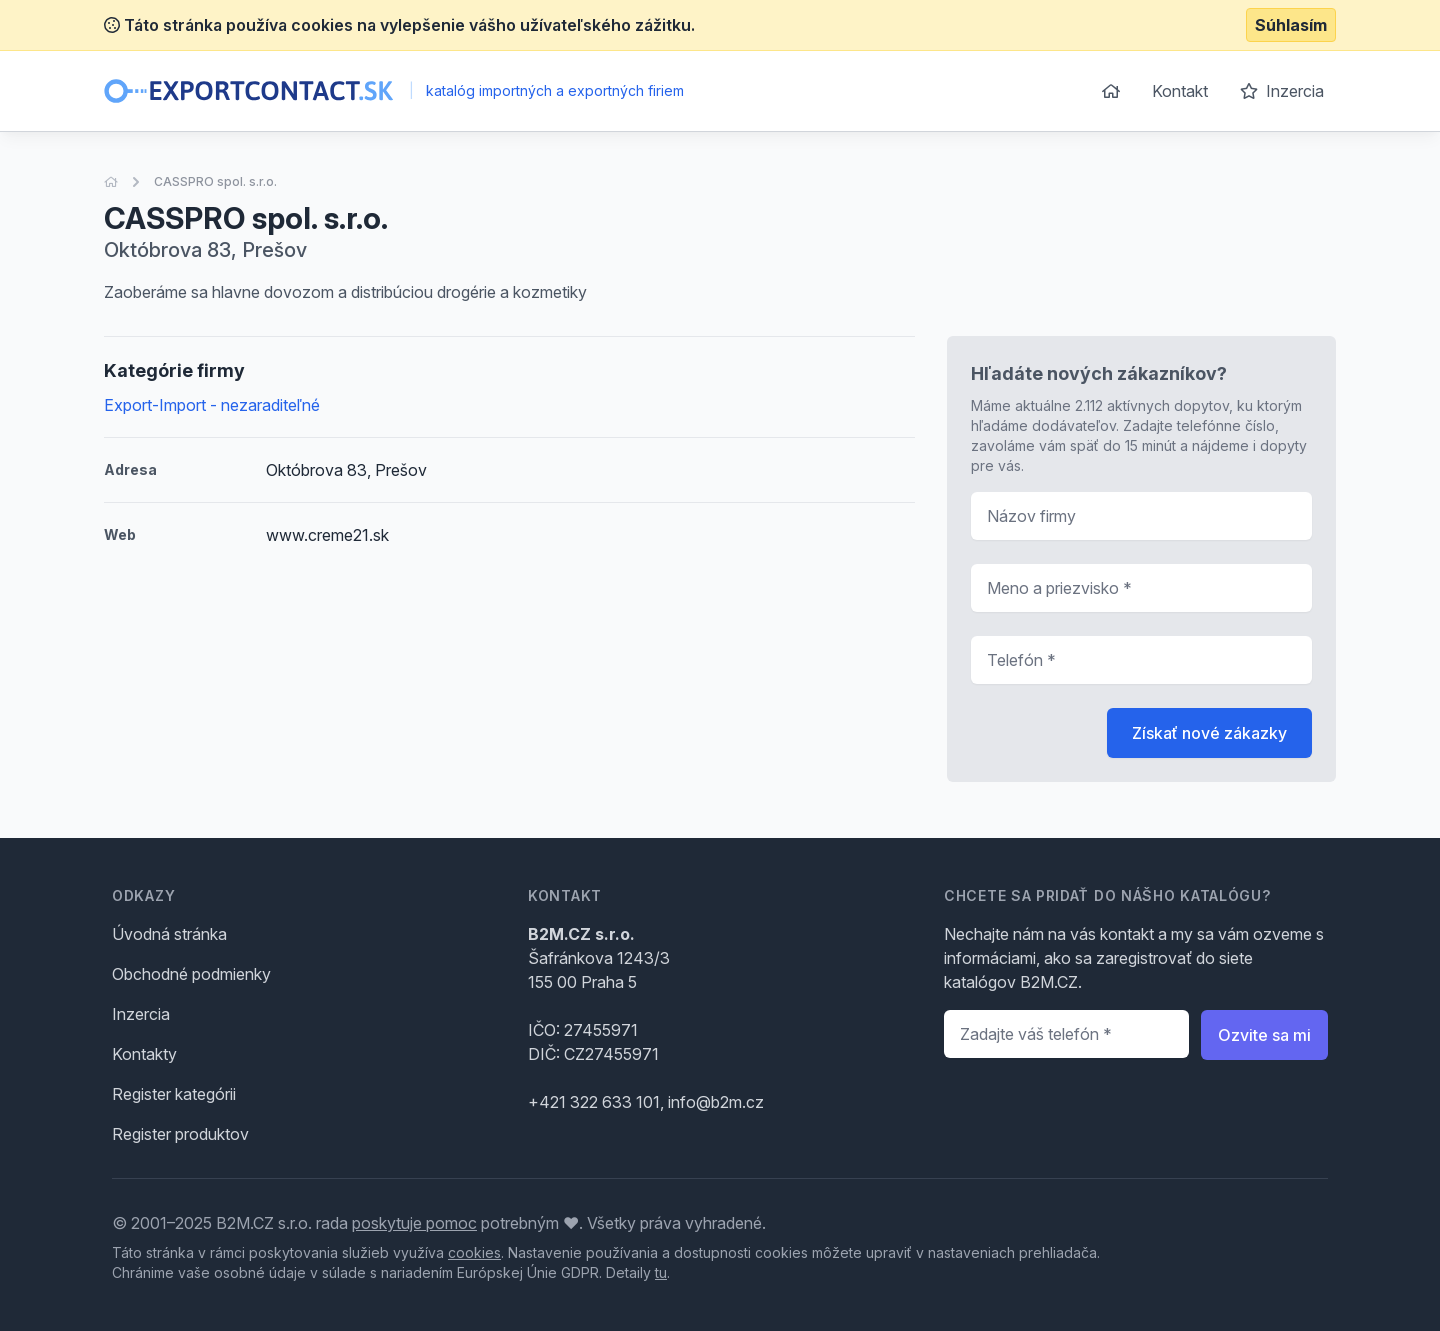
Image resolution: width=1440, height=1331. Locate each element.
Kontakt (1180, 91)
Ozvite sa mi (1264, 1035)
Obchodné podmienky (191, 974)
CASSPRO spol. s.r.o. (215, 181)
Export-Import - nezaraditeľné (212, 405)
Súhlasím (1291, 25)
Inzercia (1282, 91)
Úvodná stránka (169, 934)
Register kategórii (174, 1094)
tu (661, 1272)
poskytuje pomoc (414, 1223)
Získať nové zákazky (1209, 733)
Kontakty (144, 1054)
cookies (474, 1252)
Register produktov (180, 1134)
